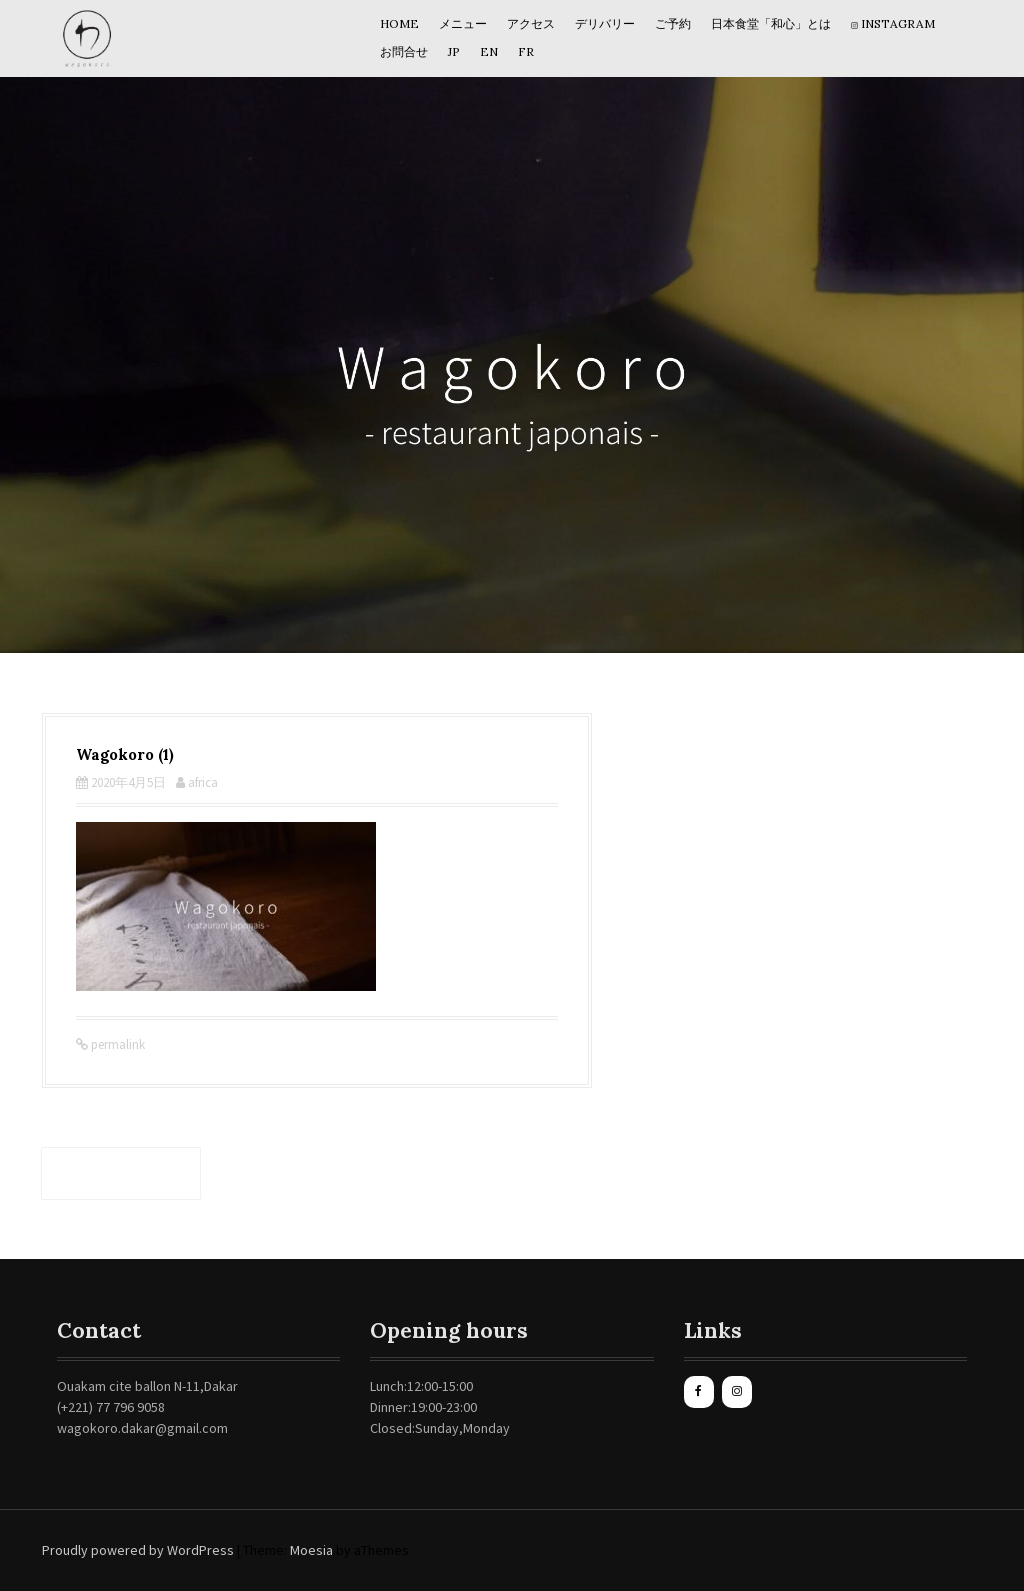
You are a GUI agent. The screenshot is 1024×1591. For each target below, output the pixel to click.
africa (203, 782)
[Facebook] (699, 1391)
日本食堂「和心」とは (771, 23)
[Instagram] (737, 1391)
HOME (399, 23)
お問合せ (404, 51)
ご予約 (673, 23)
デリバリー (605, 23)
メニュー (463, 23)
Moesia (311, 1550)
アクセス (531, 23)
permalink (116, 1044)
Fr (526, 51)
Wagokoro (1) (121, 1173)
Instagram (893, 23)
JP (454, 51)
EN (489, 51)
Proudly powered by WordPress (138, 1550)
